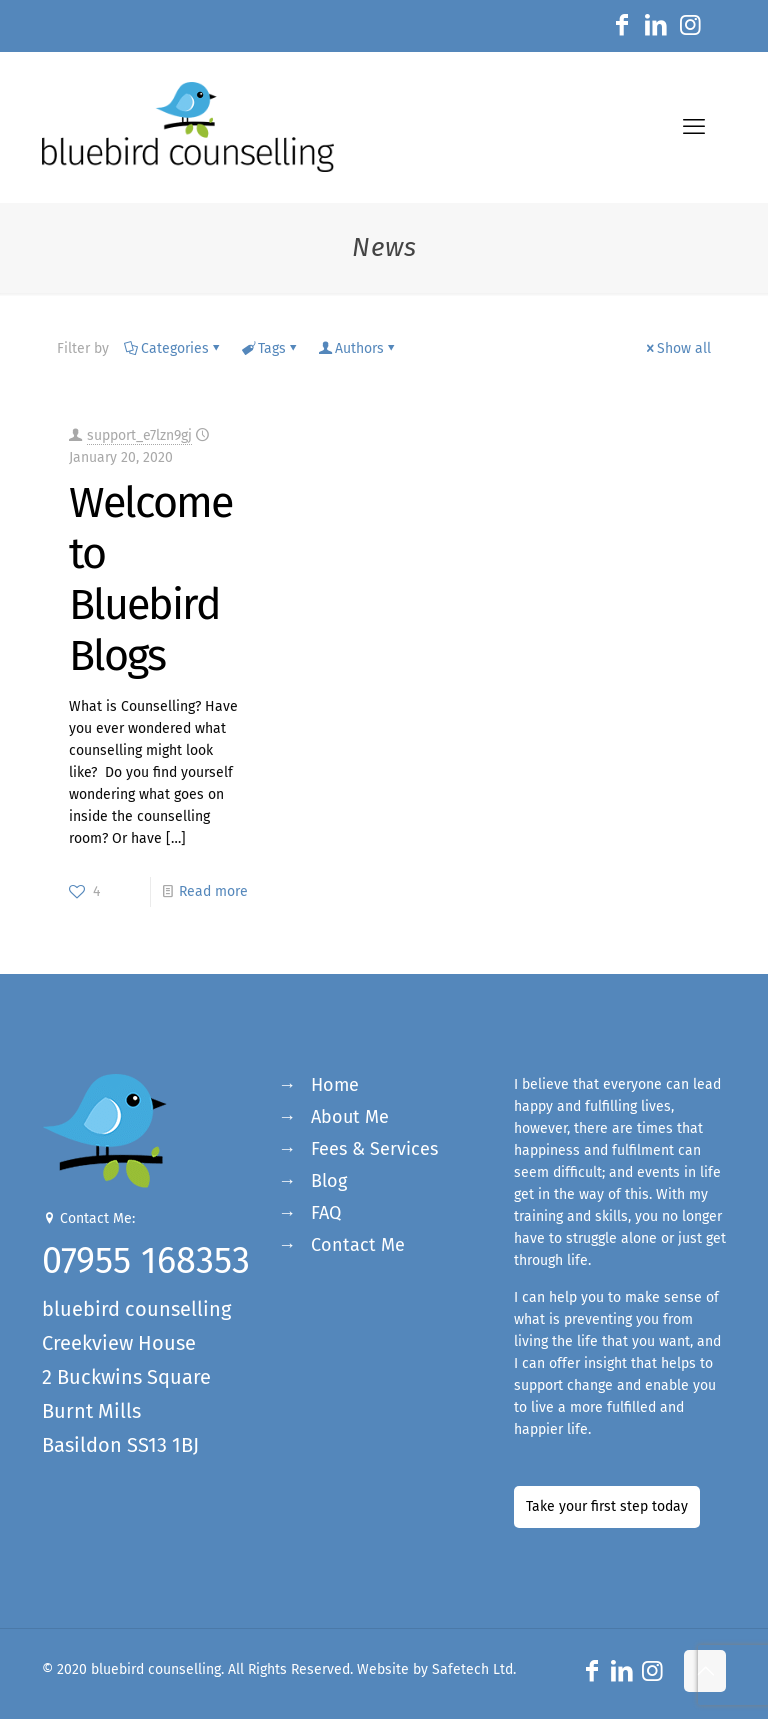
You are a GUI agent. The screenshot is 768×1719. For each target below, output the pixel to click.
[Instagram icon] (690, 28)
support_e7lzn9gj (139, 435)
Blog (329, 1181)
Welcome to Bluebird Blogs (150, 579)
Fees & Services (374, 1149)
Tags (270, 348)
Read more (213, 891)
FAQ (326, 1213)
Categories (173, 348)
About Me (350, 1117)
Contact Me (358, 1245)
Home (335, 1085)
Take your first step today (607, 1506)
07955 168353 (146, 1261)
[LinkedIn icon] (656, 28)
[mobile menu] (694, 127)
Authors (358, 348)
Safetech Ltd (472, 1669)
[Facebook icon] (622, 28)
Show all (677, 348)
